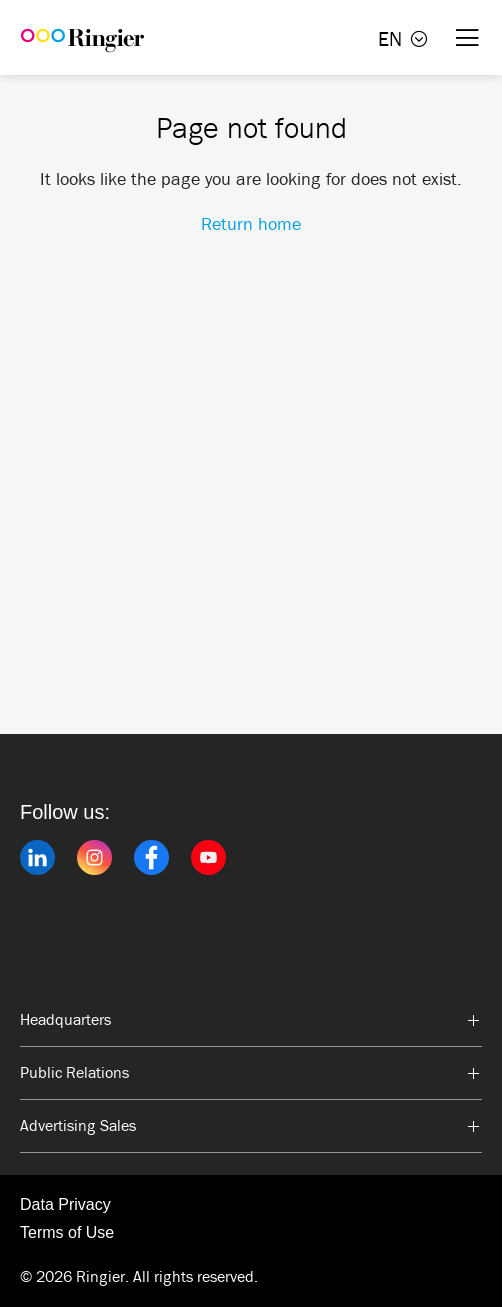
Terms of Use (67, 1232)
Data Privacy (65, 1204)
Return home (251, 224)
